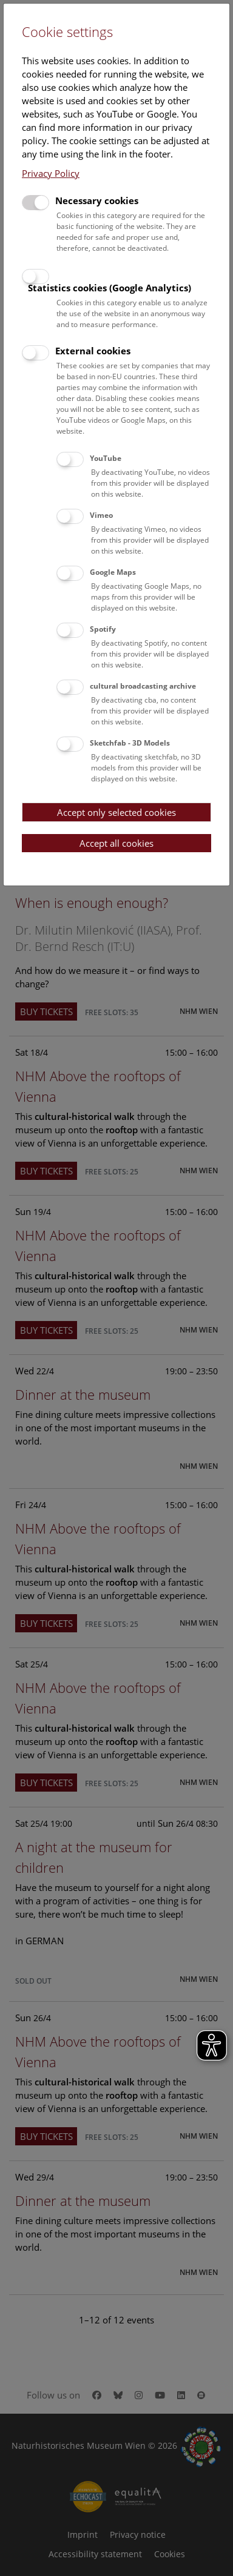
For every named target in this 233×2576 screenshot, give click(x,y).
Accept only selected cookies (116, 812)
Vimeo (101, 515)
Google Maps (113, 572)
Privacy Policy (50, 173)
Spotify (103, 629)
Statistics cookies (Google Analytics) (109, 288)
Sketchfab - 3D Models (130, 743)
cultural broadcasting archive (143, 686)
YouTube (105, 458)
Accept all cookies (116, 843)
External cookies (92, 351)
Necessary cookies (96, 200)
